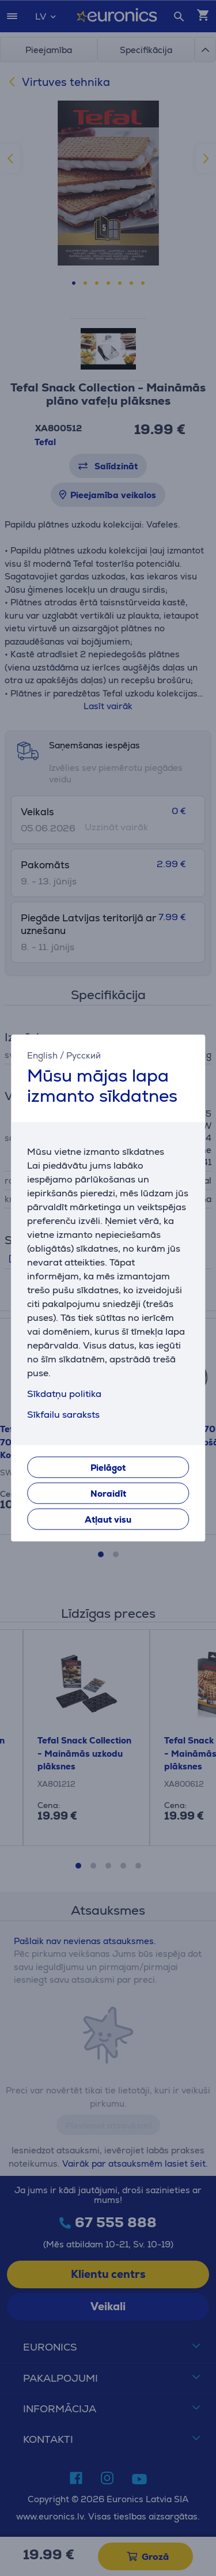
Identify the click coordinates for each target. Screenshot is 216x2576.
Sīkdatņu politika (64, 1394)
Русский (83, 1055)
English (42, 1055)
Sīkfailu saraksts (63, 1415)
